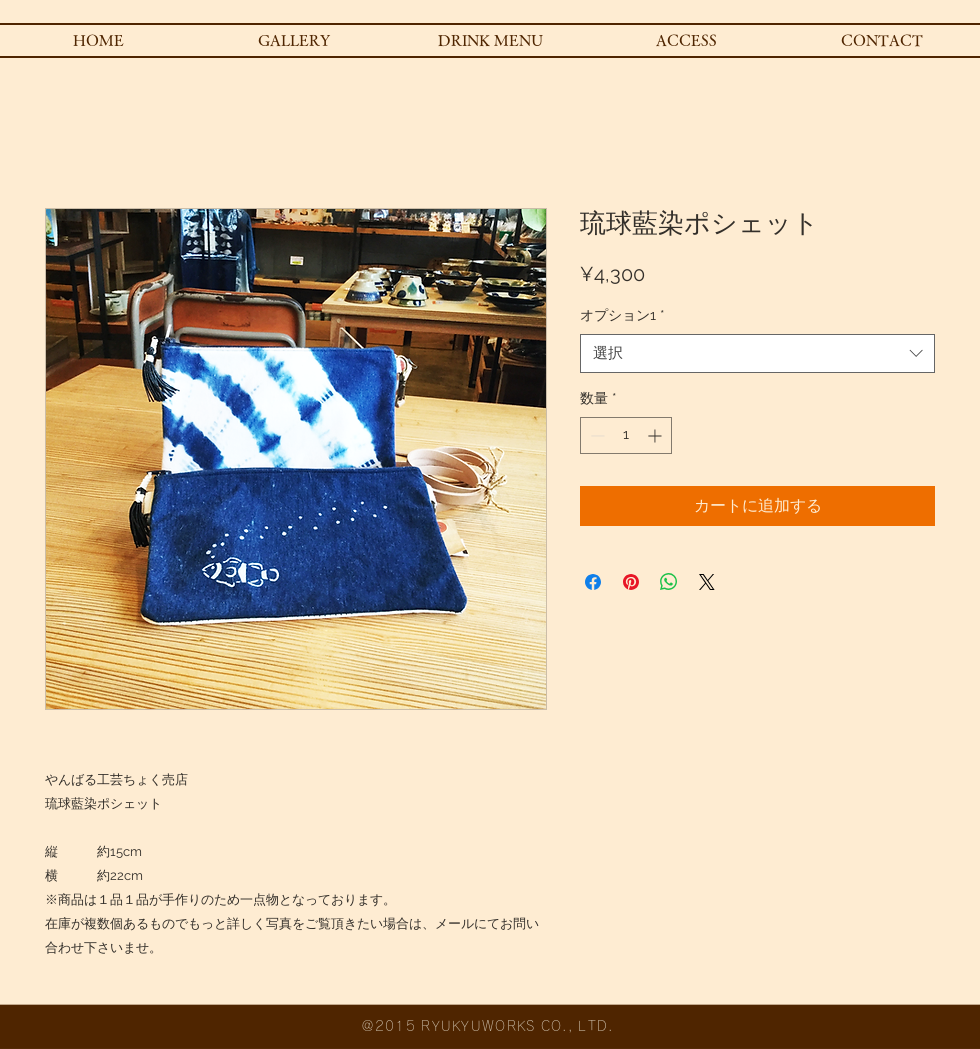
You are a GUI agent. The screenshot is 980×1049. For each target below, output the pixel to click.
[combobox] (757, 353)
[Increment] (656, 435)
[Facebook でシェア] (593, 582)
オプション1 (622, 315)
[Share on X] (707, 582)
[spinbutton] (626, 435)
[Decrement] (595, 435)
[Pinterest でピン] (631, 582)
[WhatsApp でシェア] (669, 582)
